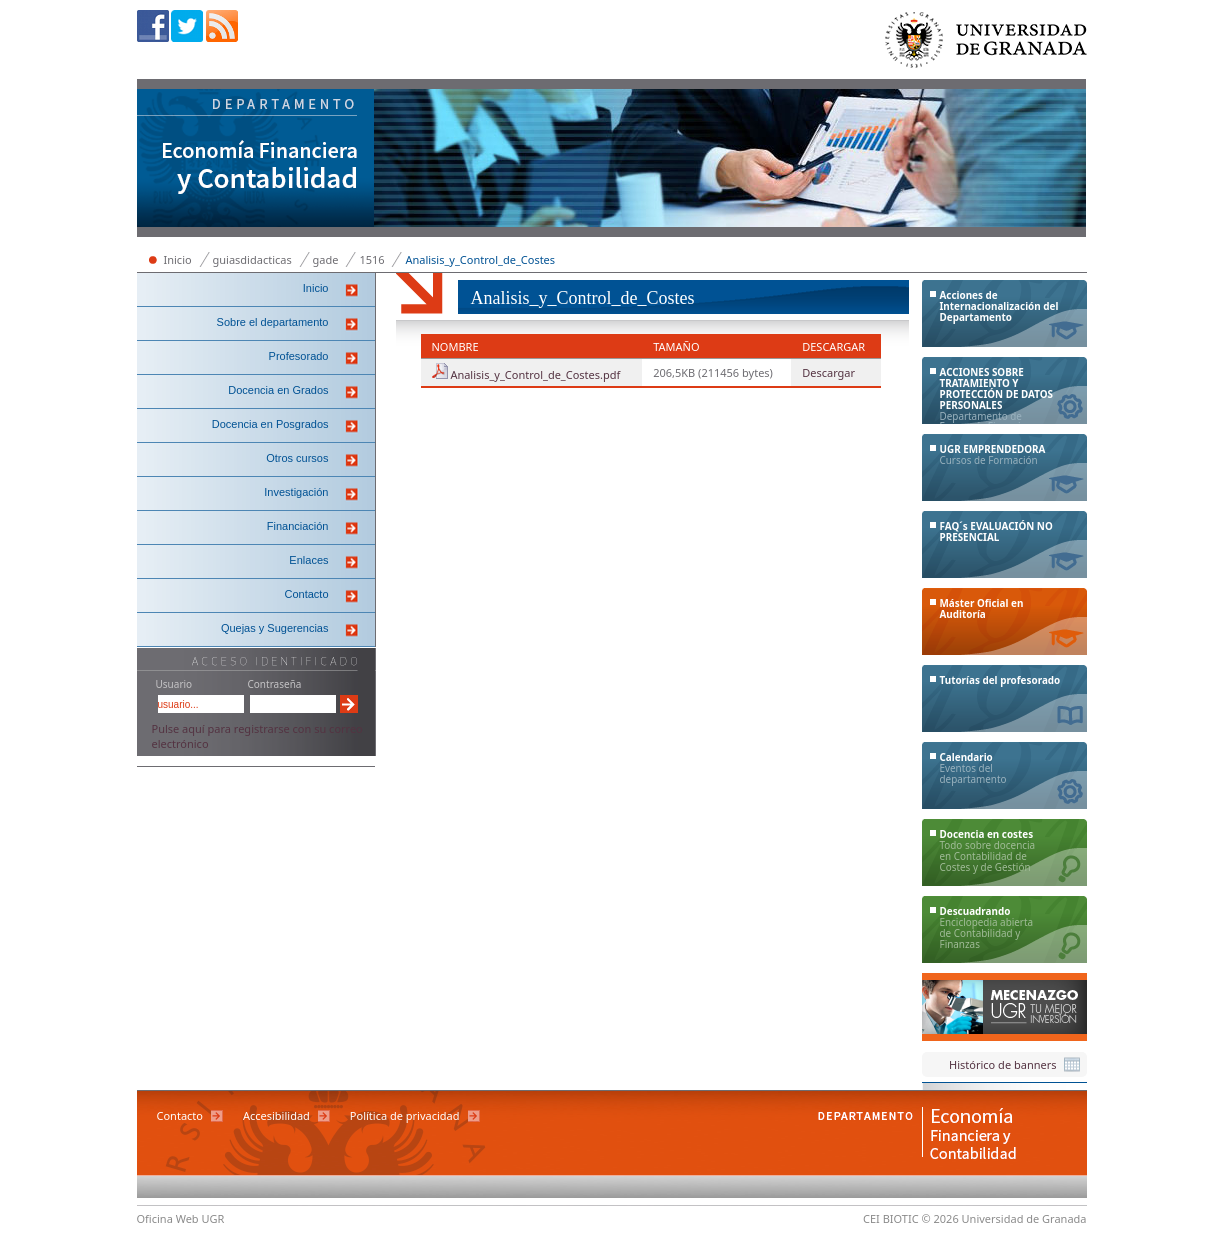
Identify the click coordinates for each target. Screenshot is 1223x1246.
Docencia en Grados (278, 390)
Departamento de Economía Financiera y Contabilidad (256, 160)
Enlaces (308, 560)
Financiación (298, 526)
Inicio (178, 259)
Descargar (828, 372)
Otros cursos (297, 458)
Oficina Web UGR (181, 1218)
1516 (371, 259)
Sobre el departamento (273, 322)
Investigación (296, 492)
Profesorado (299, 356)
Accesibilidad (276, 1115)
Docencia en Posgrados (270, 424)
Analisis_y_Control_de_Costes (480, 259)
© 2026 (940, 1218)
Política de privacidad (405, 1115)
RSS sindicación (222, 26)
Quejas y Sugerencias (275, 628)
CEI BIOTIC (891, 1218)
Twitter (187, 26)
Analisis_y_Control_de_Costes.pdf (535, 374)
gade (326, 259)
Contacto (306, 594)
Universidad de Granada (987, 44)
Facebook (153, 26)
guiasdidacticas (252, 259)
